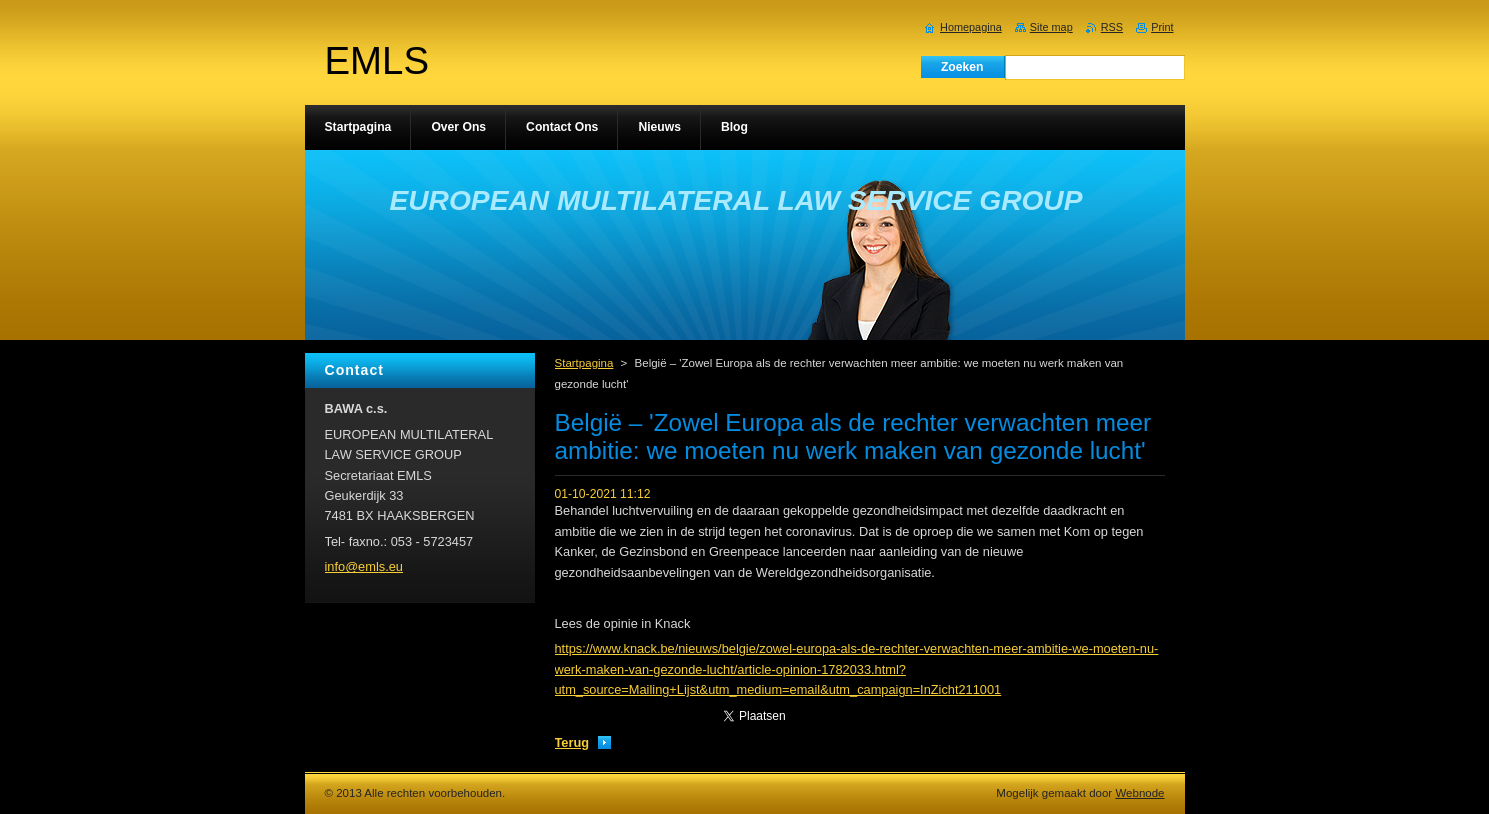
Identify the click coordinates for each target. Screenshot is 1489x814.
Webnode (1139, 793)
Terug (572, 742)
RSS (1112, 27)
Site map (1051, 27)
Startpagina (584, 363)
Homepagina (971, 27)
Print (1162, 27)
